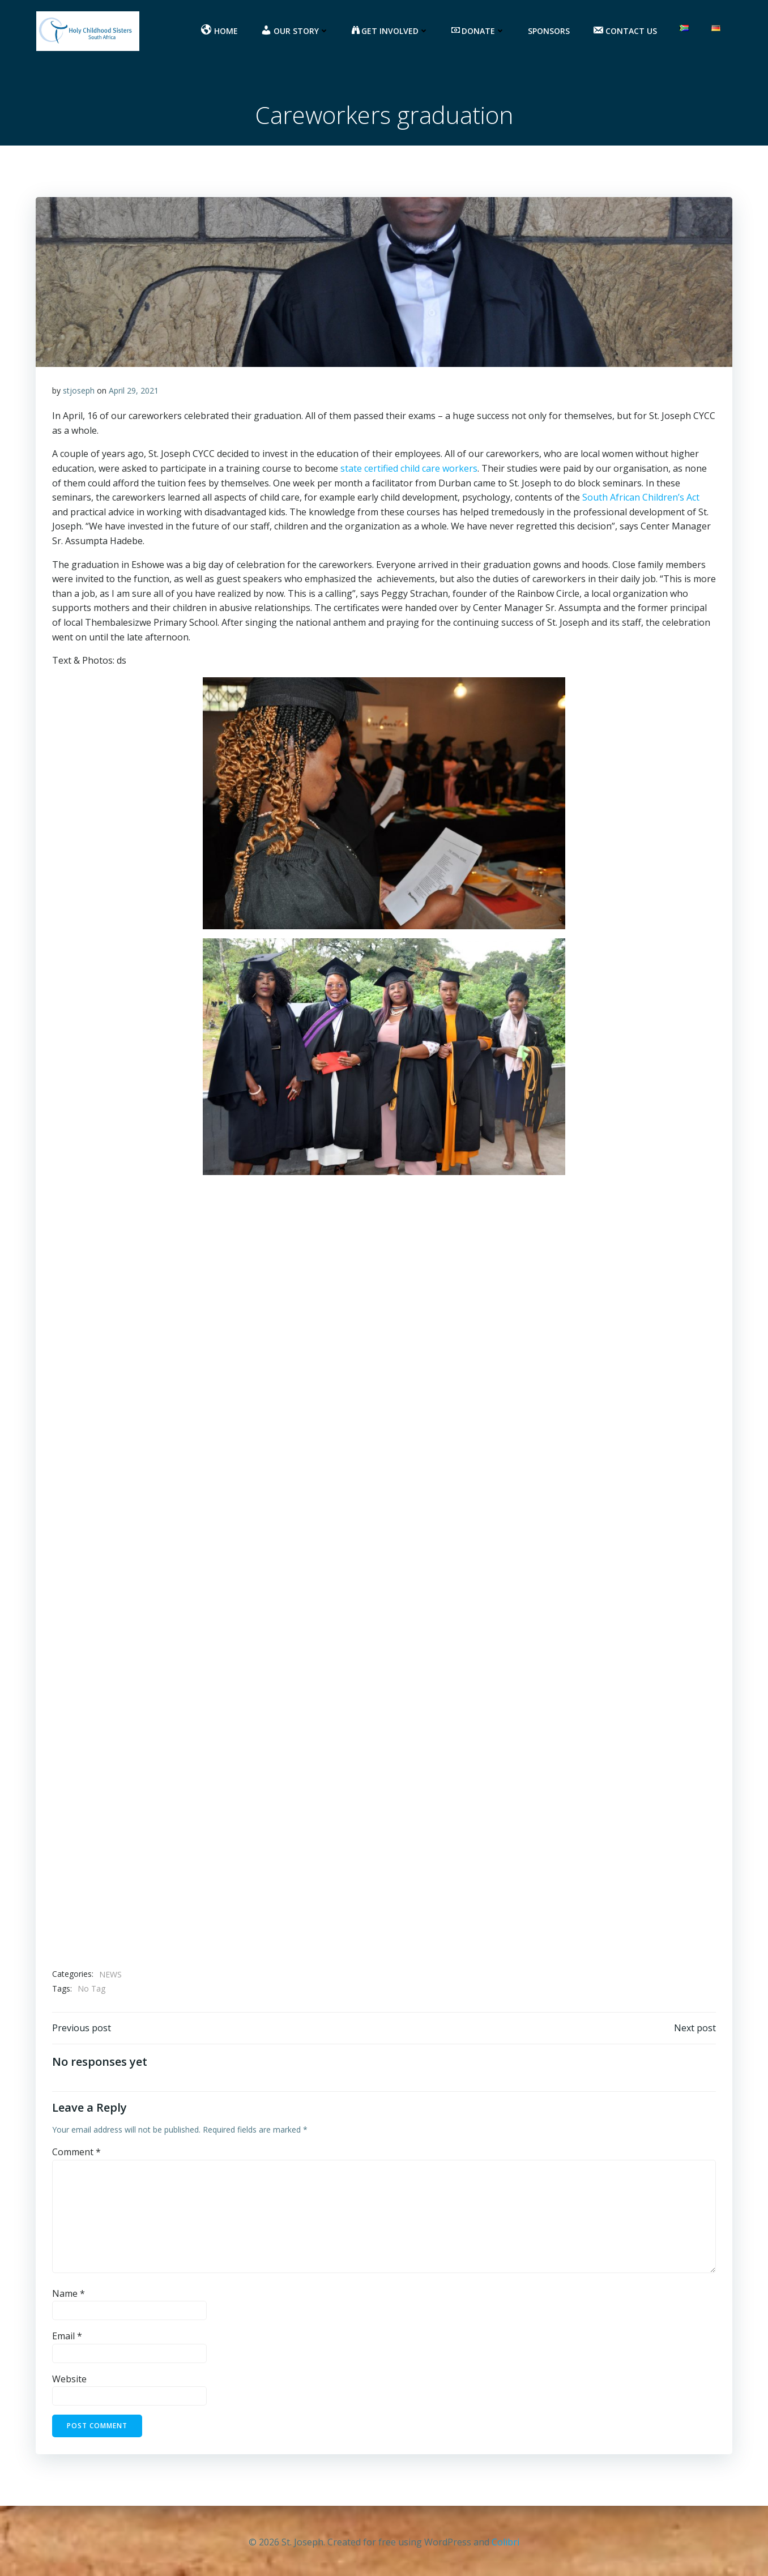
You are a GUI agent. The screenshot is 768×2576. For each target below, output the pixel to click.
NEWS (110, 1976)
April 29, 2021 (134, 392)
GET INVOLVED (391, 30)
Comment (76, 2155)
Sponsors (550, 30)
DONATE (479, 30)
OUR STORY (296, 30)
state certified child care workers (408, 470)
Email (67, 2339)
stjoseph (79, 392)
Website (69, 2382)
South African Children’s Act (640, 499)
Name (68, 2296)
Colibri (505, 2542)
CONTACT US (626, 30)
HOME (220, 30)
